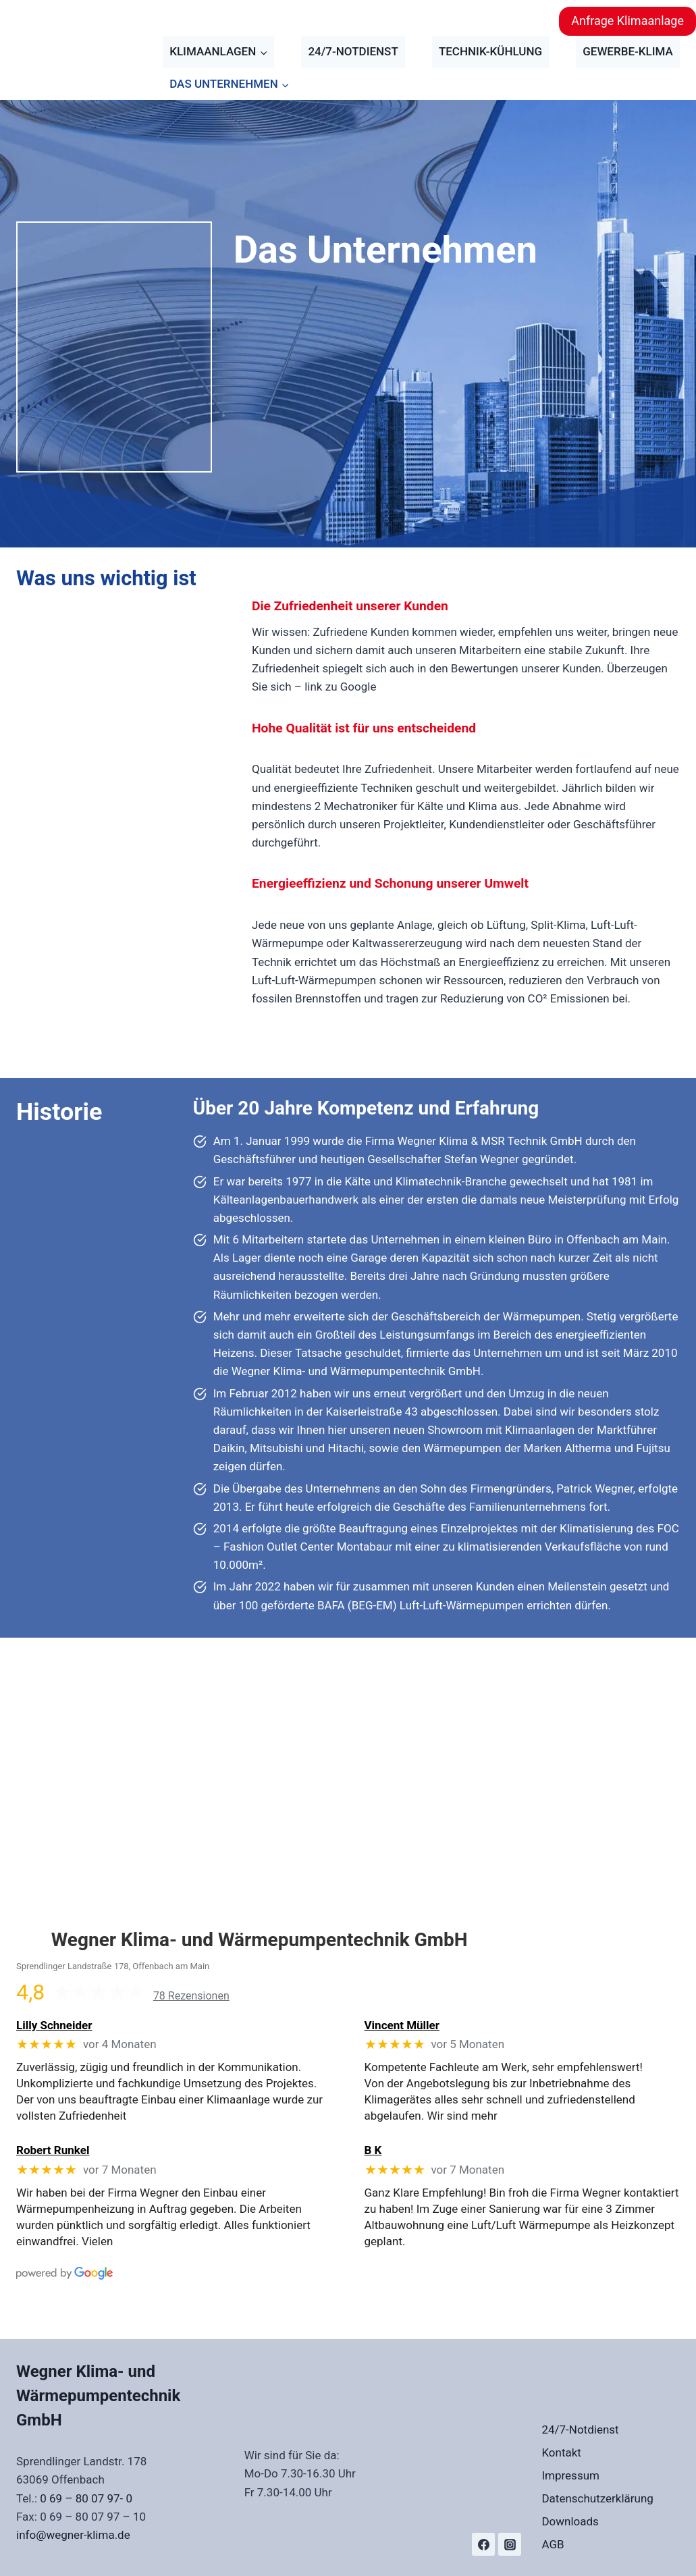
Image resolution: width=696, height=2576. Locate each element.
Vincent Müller (402, 2025)
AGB (552, 2544)
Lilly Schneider (54, 2025)
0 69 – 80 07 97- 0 (86, 2498)
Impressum (570, 2475)
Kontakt (561, 2452)
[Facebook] (483, 2544)
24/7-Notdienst (353, 51)
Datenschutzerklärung (597, 2498)
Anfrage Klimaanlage (627, 21)
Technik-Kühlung (490, 51)
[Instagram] (509, 2544)
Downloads (569, 2521)
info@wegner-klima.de (73, 2535)
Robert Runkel (52, 2150)
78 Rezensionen (191, 1995)
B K (373, 2150)
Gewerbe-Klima (628, 51)
